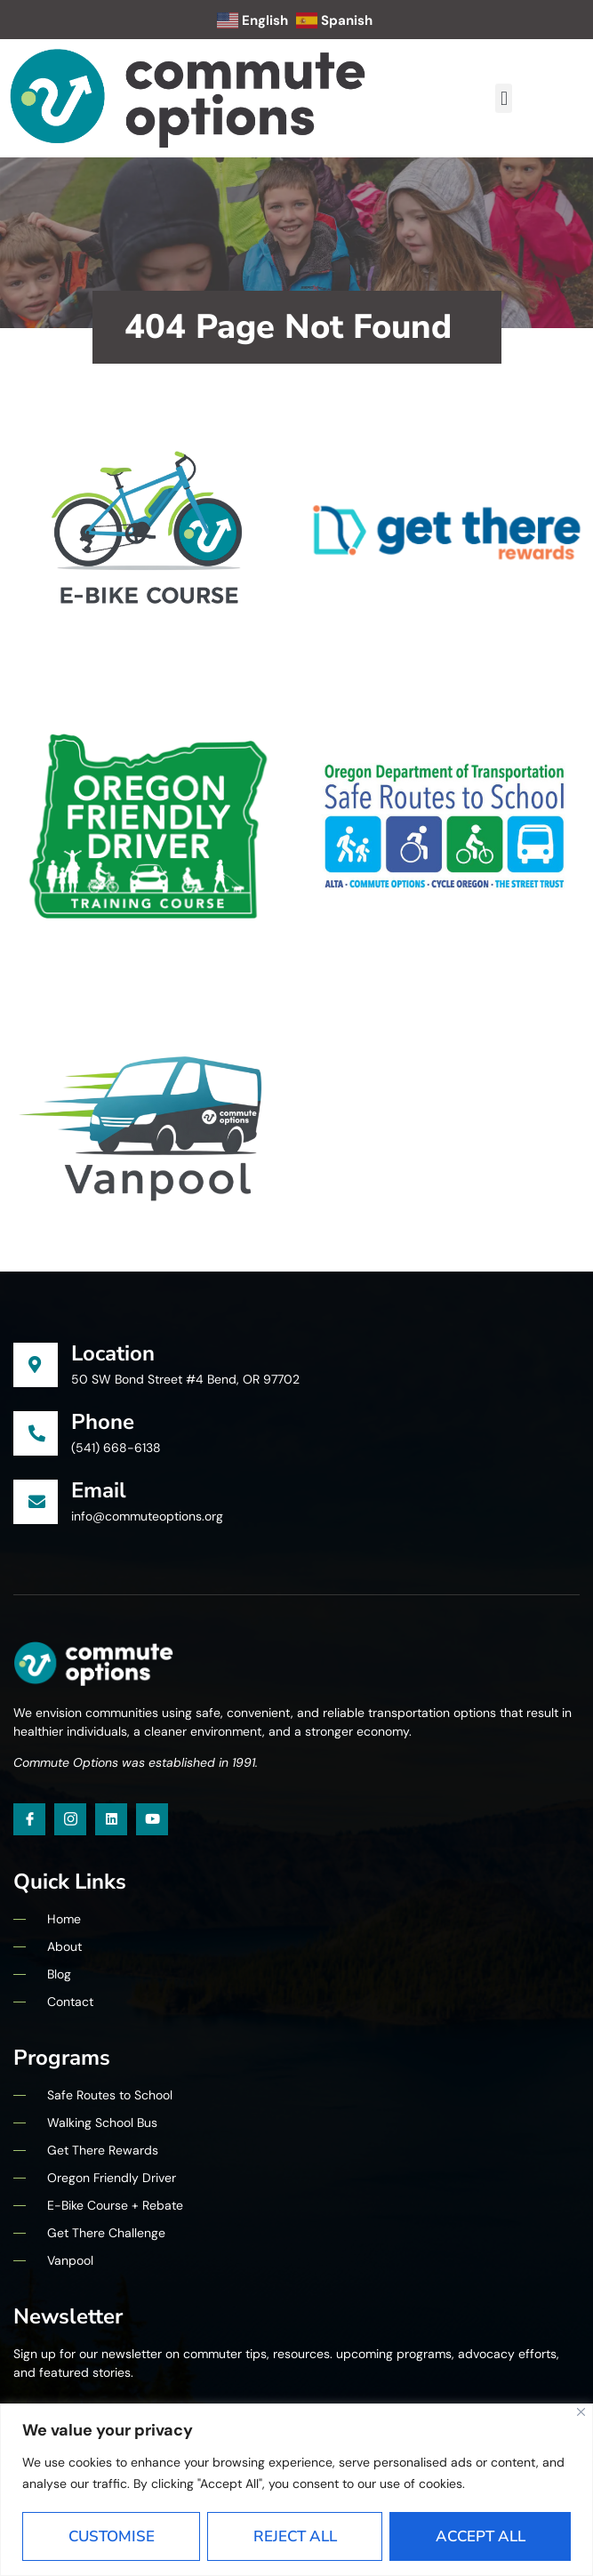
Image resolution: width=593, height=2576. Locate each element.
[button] (503, 98)
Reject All (295, 2536)
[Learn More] (296, 1366)
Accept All (480, 2536)
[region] (296, 2489)
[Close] (581, 2412)
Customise (111, 2536)
